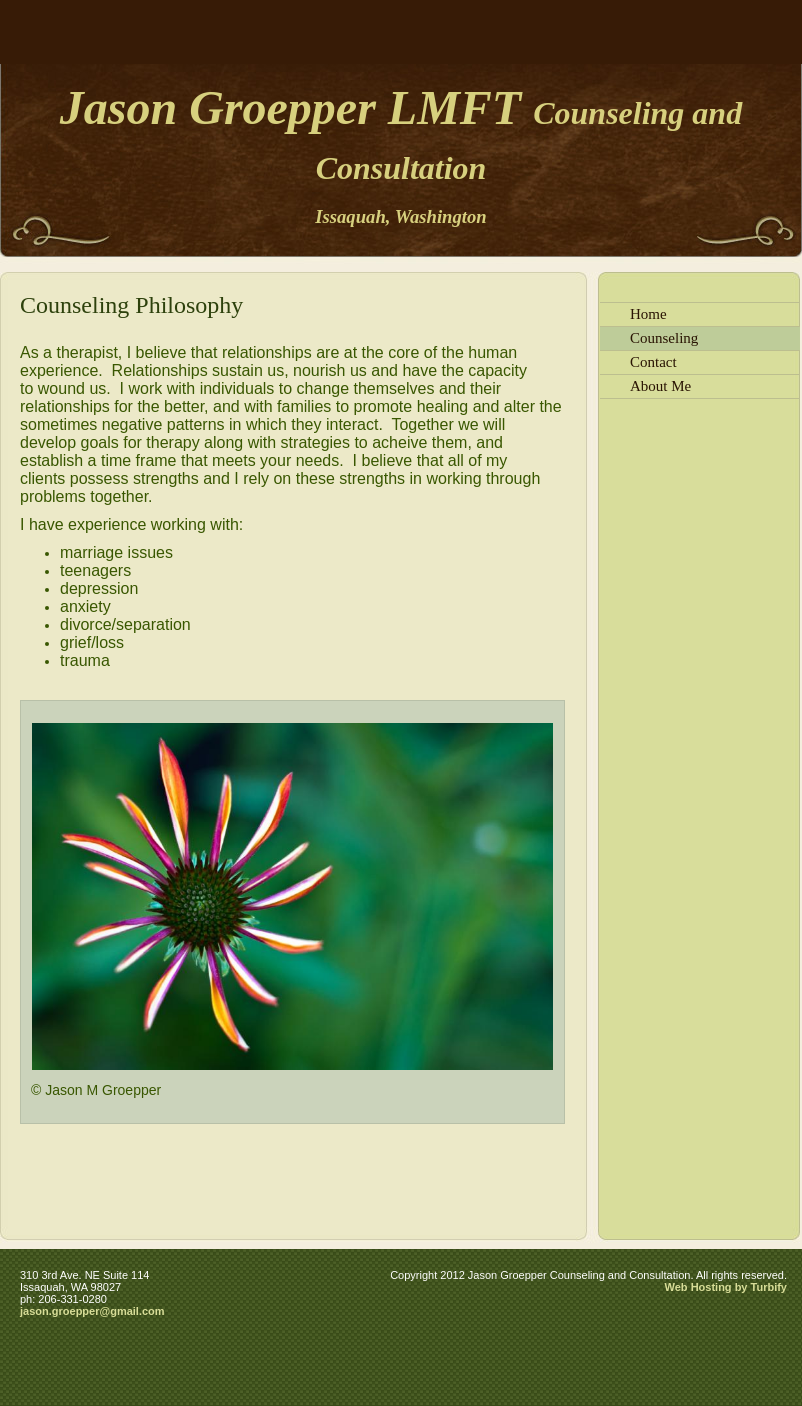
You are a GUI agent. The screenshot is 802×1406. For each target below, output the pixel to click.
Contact (653, 362)
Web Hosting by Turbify (726, 1287)
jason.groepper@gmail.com (92, 1311)
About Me (660, 386)
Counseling (664, 338)
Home (648, 314)
